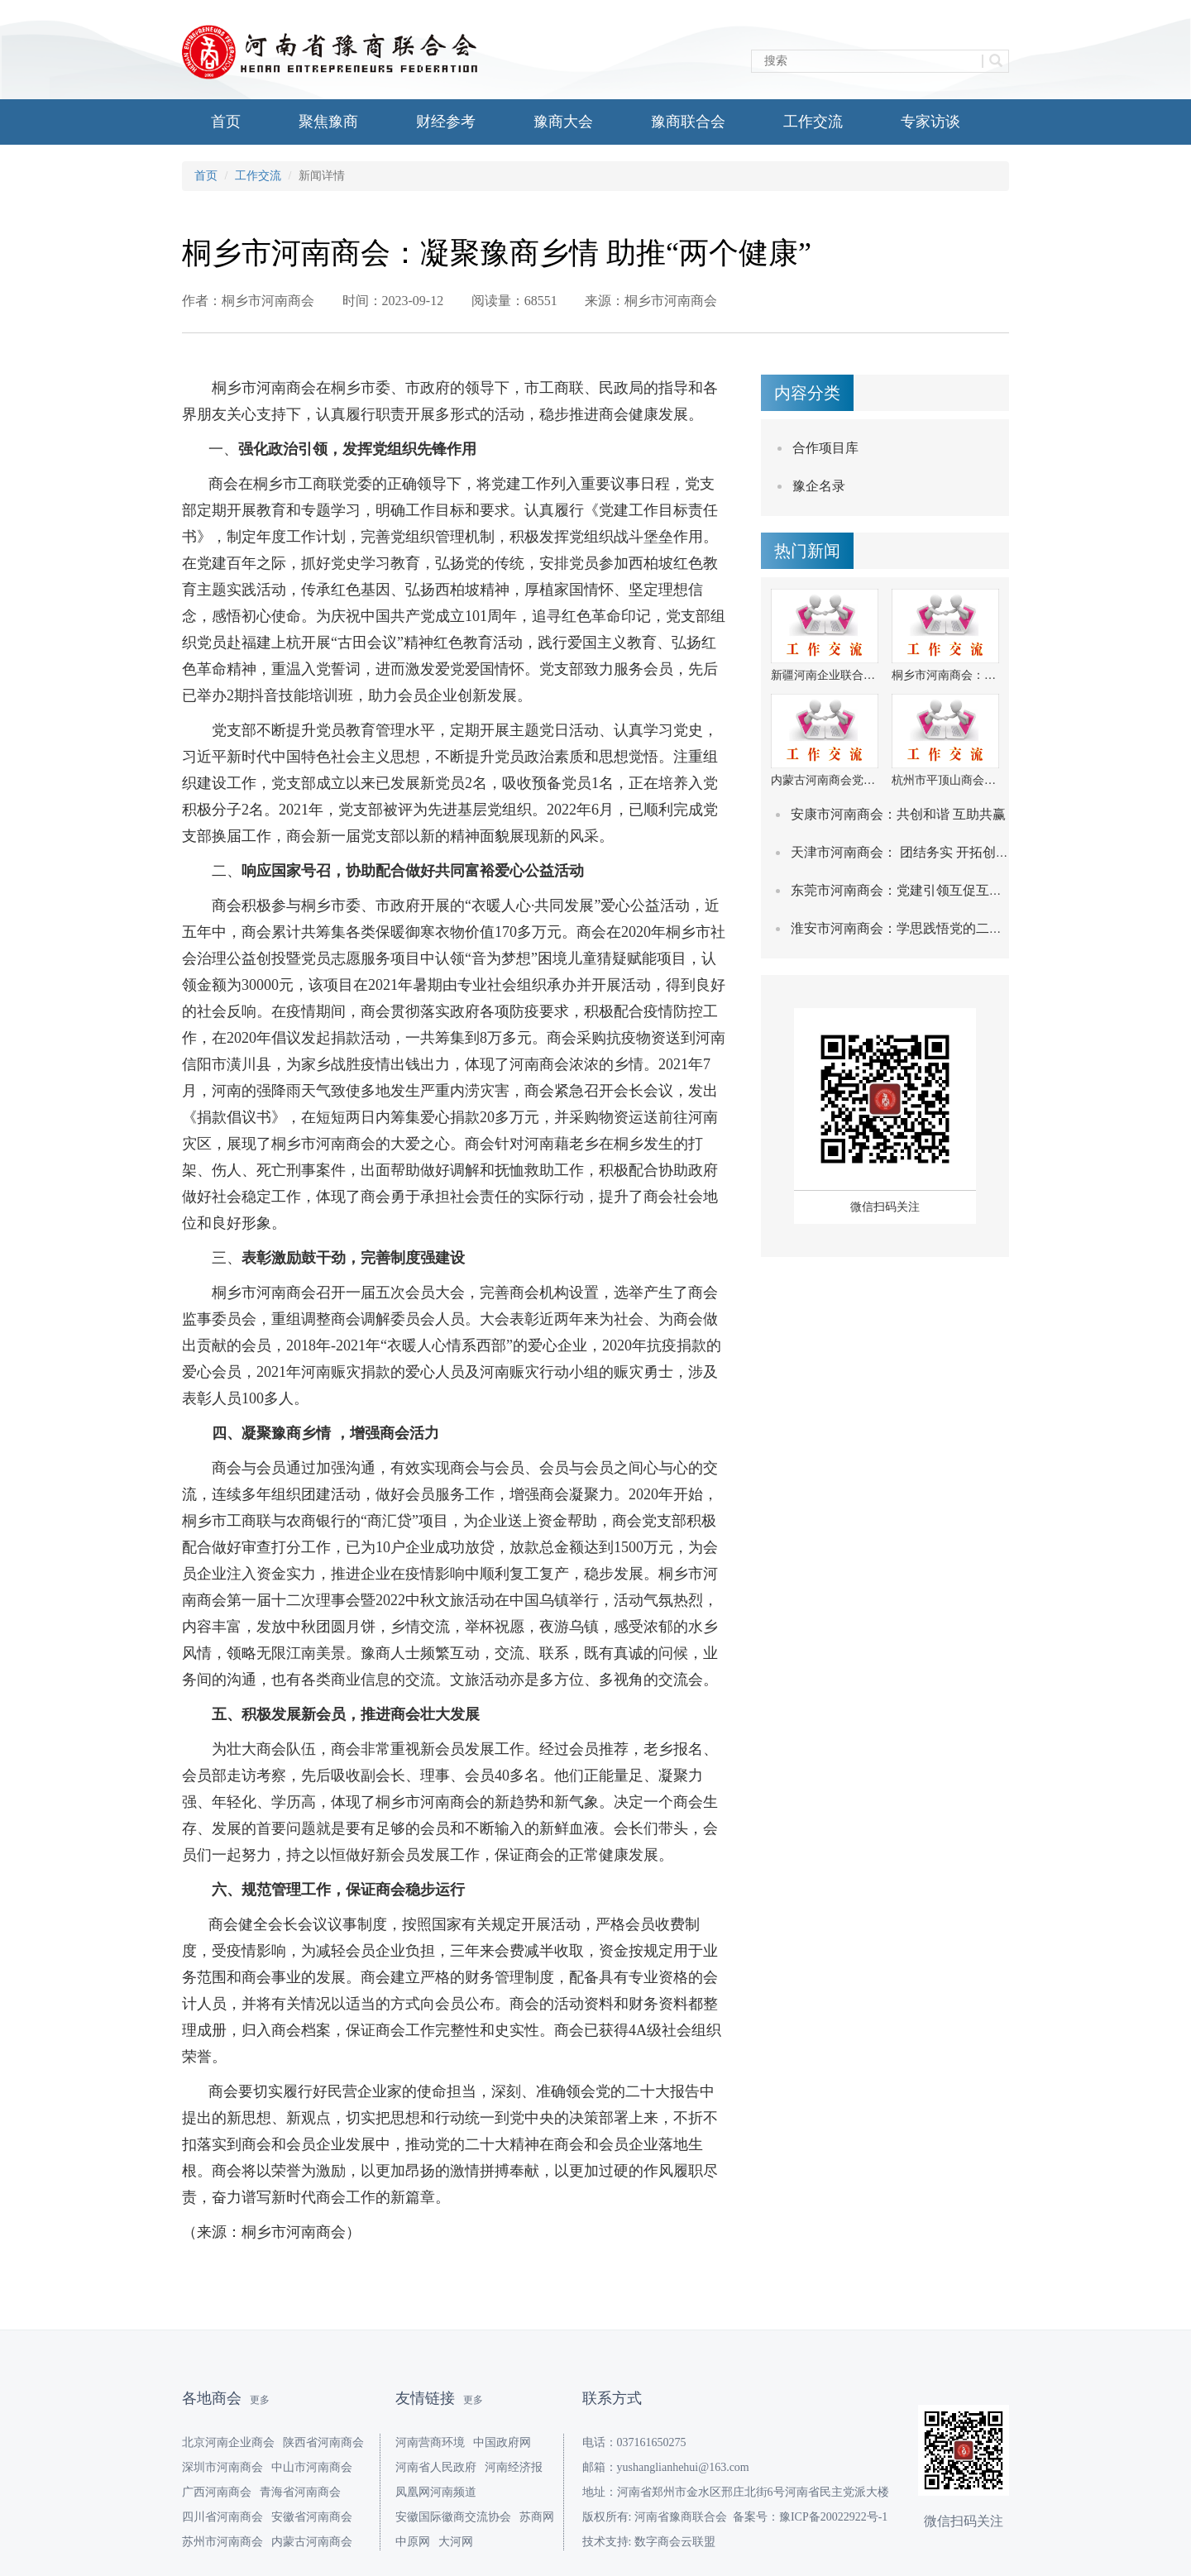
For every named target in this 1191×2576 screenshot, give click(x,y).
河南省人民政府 (435, 2467)
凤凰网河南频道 (435, 2492)
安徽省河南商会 (311, 2517)
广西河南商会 (216, 2492)
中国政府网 (502, 2442)
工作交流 (813, 121)
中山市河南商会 (311, 2467)
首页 (226, 121)
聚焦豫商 (328, 121)
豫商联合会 (688, 121)
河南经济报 (514, 2467)
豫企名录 (818, 486)
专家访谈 (930, 121)
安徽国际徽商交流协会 (453, 2517)
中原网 (412, 2541)
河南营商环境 (430, 2442)
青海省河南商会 (300, 2492)
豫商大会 (563, 121)
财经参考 (446, 121)
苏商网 (536, 2517)
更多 (260, 2400)
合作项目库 (825, 448)
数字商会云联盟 (674, 2541)
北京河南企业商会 (228, 2442)
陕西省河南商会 (323, 2442)
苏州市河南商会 (222, 2541)
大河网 (455, 2541)
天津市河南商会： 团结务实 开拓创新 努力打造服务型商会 (961, 852)
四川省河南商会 (222, 2517)
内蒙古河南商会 (311, 2541)
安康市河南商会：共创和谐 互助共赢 (898, 814)
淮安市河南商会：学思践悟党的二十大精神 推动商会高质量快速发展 (991, 928)
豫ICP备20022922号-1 (833, 2517)
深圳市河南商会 (222, 2467)
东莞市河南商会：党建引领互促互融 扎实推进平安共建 (951, 890)
